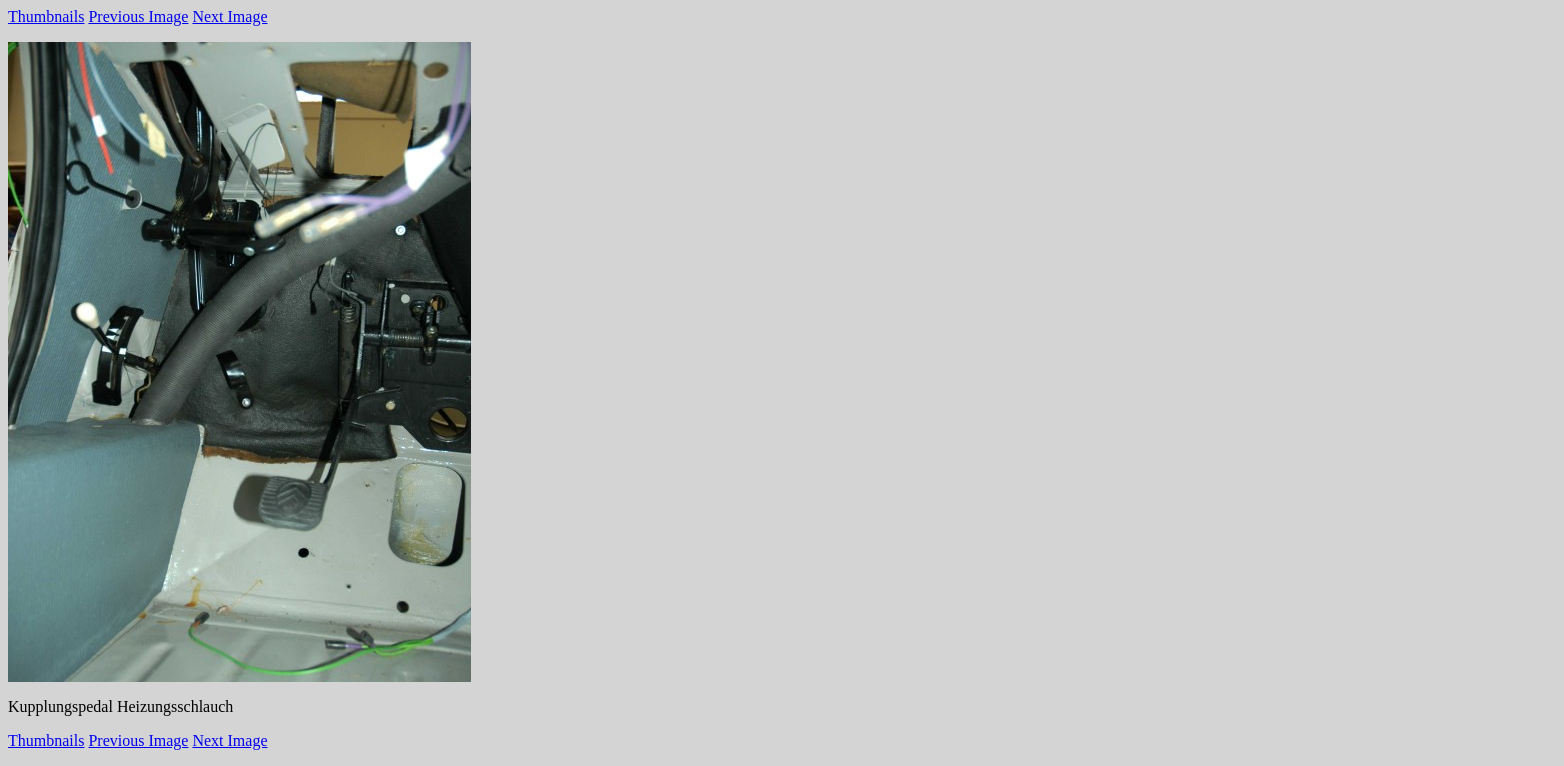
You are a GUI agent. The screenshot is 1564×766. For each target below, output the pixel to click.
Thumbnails (46, 16)
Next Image (229, 16)
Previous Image (138, 16)
